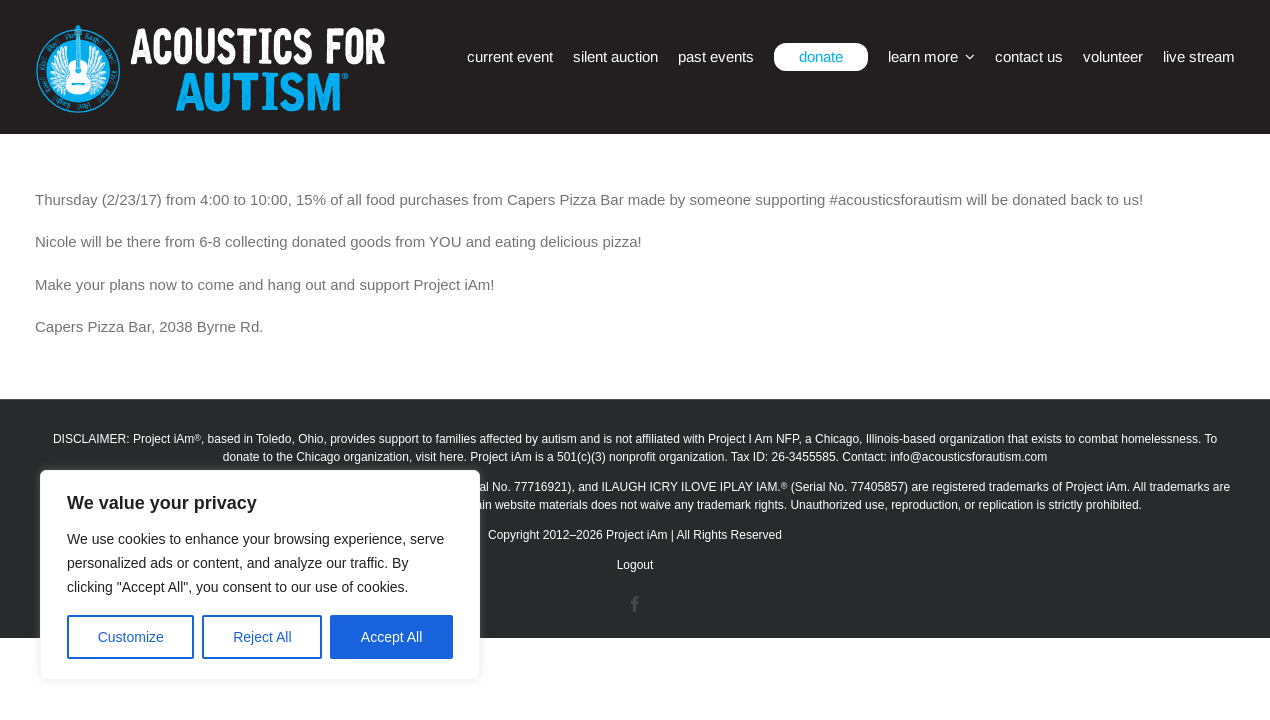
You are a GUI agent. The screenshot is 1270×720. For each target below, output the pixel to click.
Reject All (262, 637)
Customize (131, 637)
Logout (635, 565)
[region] (260, 575)
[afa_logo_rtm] (210, 32)
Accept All (391, 637)
